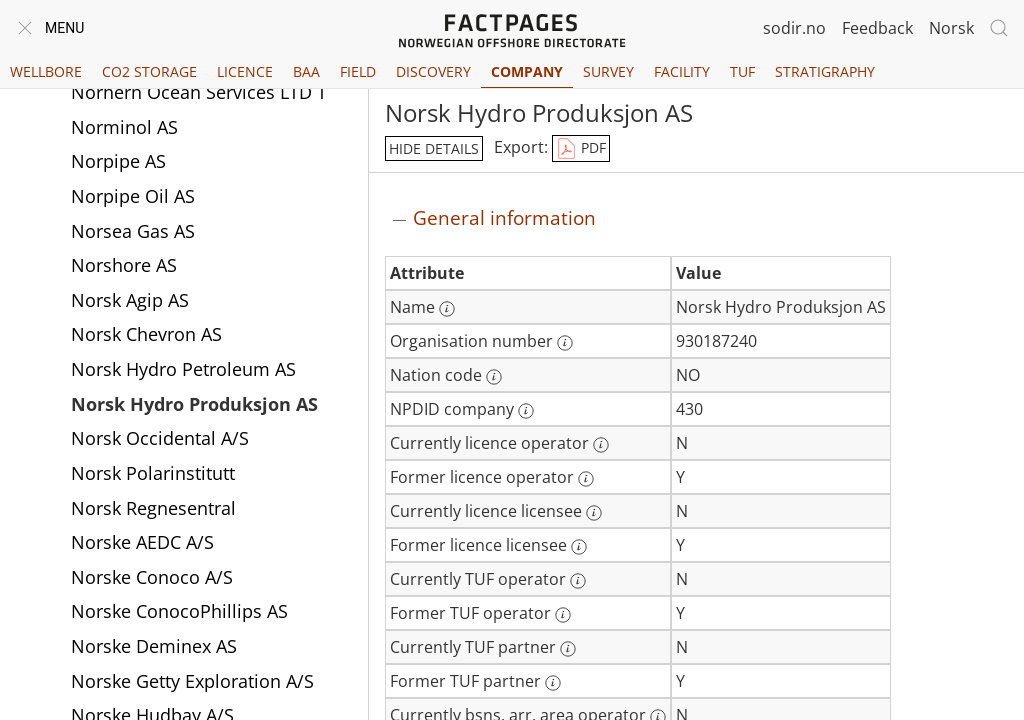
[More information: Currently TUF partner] (568, 649)
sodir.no (794, 28)
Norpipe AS (118, 161)
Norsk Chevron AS (146, 334)
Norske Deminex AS (154, 646)
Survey (608, 71)
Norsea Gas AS (133, 231)
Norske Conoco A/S (152, 577)
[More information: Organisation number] (565, 343)
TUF (742, 71)
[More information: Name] (447, 309)
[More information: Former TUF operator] (563, 615)
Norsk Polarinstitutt (153, 473)
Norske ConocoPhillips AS (179, 611)
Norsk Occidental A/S (160, 438)
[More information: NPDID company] (526, 411)
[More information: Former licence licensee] (579, 547)
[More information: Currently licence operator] (601, 445)
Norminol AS (124, 127)
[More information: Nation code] (494, 377)
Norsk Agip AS (130, 300)
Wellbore (46, 71)
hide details (434, 148)
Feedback (877, 28)
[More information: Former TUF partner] (553, 683)
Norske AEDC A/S (142, 542)
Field (358, 71)
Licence (245, 71)
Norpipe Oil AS (133, 196)
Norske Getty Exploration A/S (192, 681)
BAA (306, 71)
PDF (581, 149)
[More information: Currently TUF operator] (578, 581)
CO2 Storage (149, 71)
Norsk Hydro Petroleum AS (183, 369)
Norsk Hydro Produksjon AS (194, 404)
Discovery (433, 71)
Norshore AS (124, 265)
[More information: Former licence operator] (586, 479)
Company (527, 71)
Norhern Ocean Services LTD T (199, 92)
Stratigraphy (825, 71)
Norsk (951, 28)
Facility (682, 71)
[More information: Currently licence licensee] (594, 513)
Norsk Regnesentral (153, 508)
